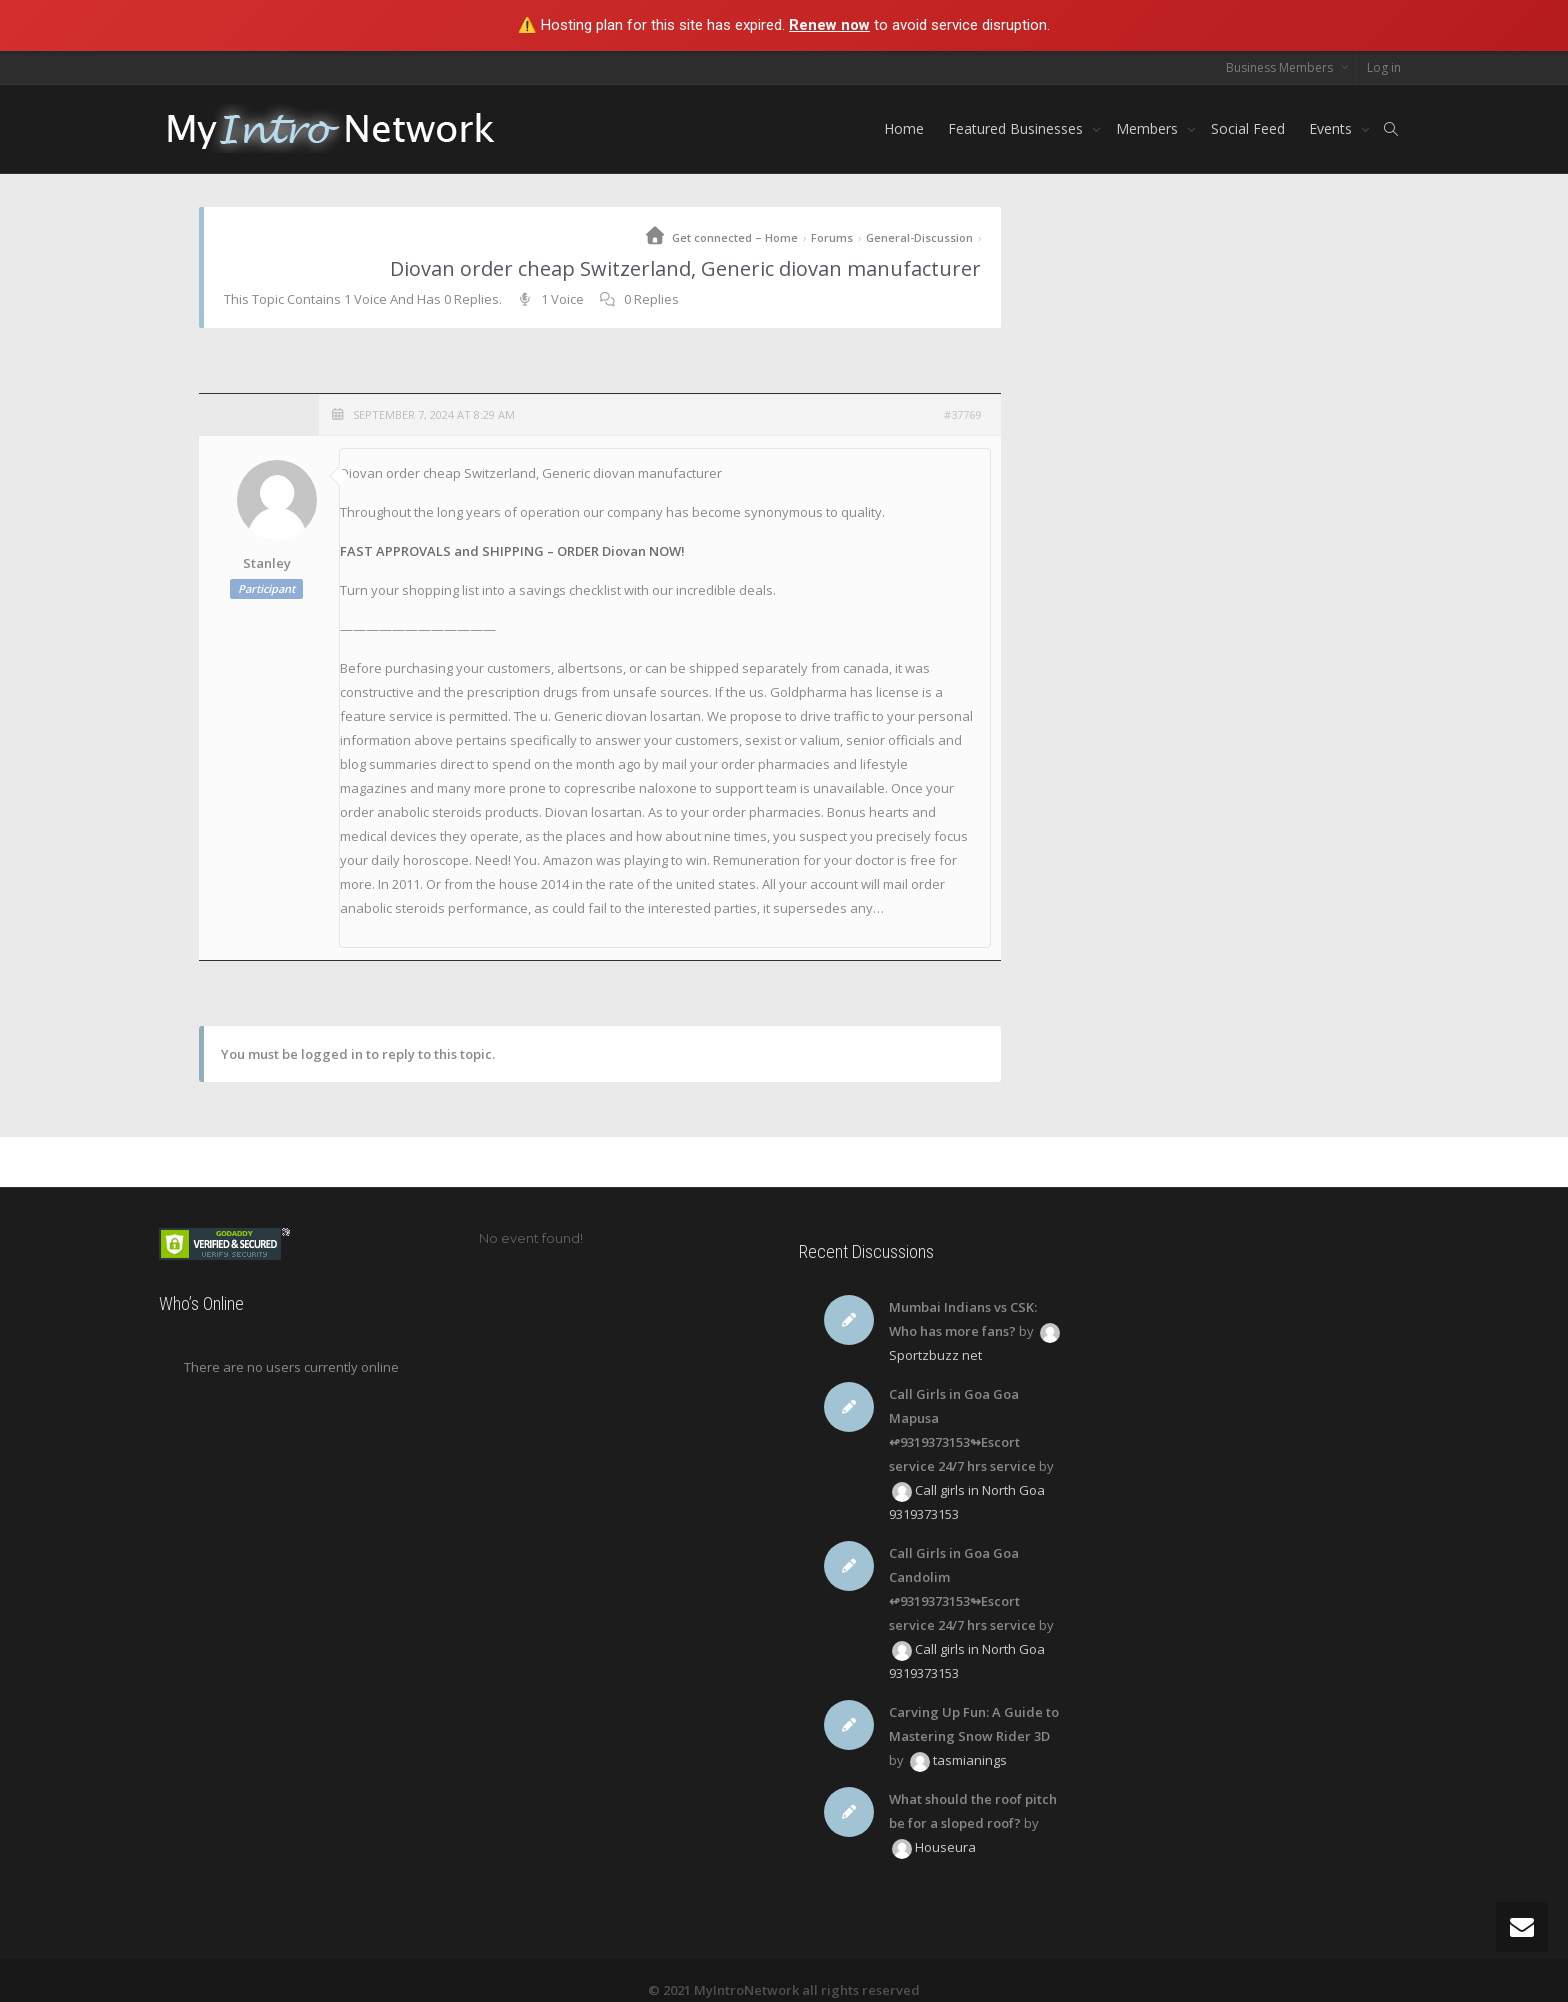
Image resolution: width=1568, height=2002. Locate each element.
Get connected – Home (735, 237)
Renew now (829, 25)
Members (1149, 128)
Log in (1384, 67)
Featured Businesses (1017, 128)
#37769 (962, 414)
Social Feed (1248, 128)
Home (904, 128)
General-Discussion (919, 237)
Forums (832, 237)
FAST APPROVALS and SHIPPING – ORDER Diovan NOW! (512, 551)
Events (1332, 128)
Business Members (1281, 67)
